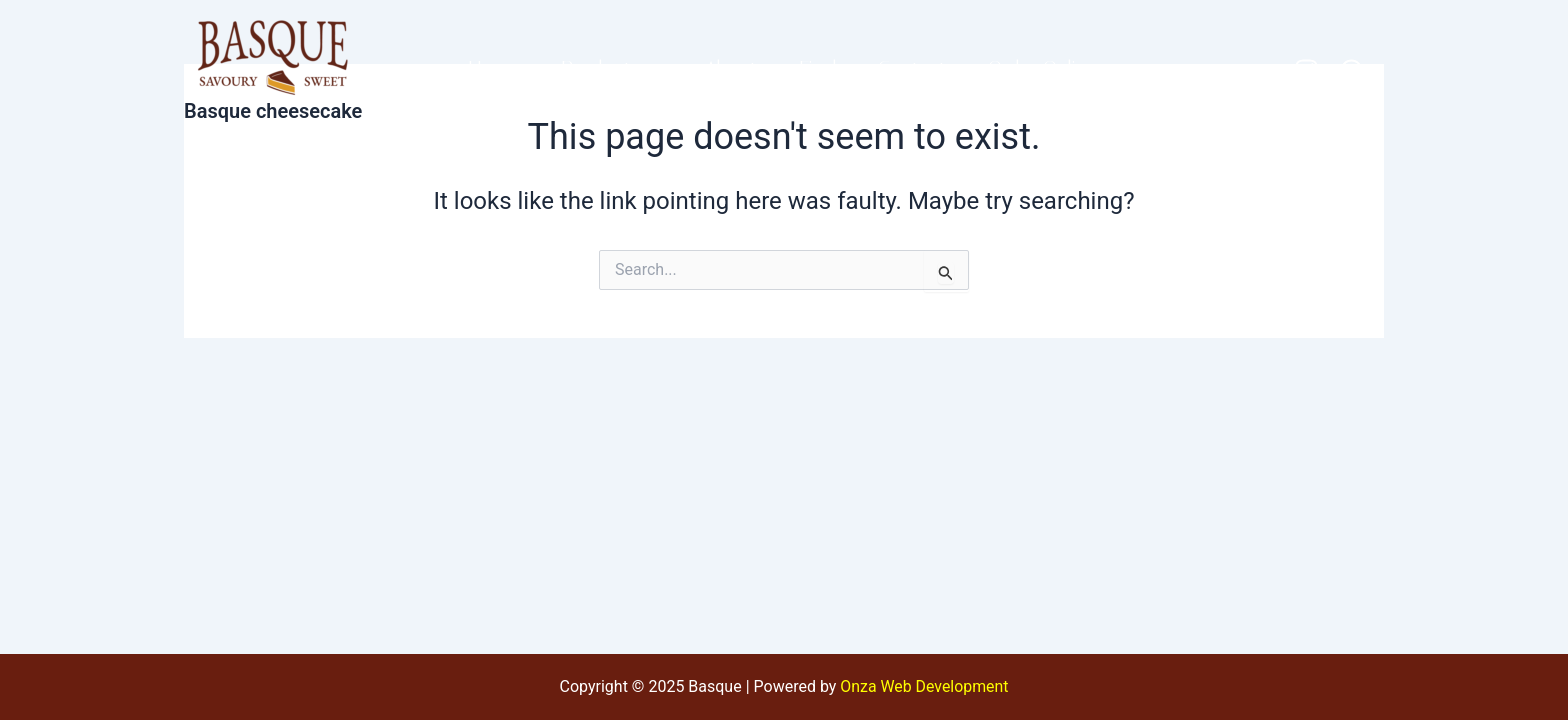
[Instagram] (1306, 70)
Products (610, 69)
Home (491, 69)
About (730, 69)
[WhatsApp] (1351, 70)
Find (818, 69)
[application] (650, 69)
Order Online (1046, 69)
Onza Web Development (924, 686)
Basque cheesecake (273, 111)
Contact (914, 69)
